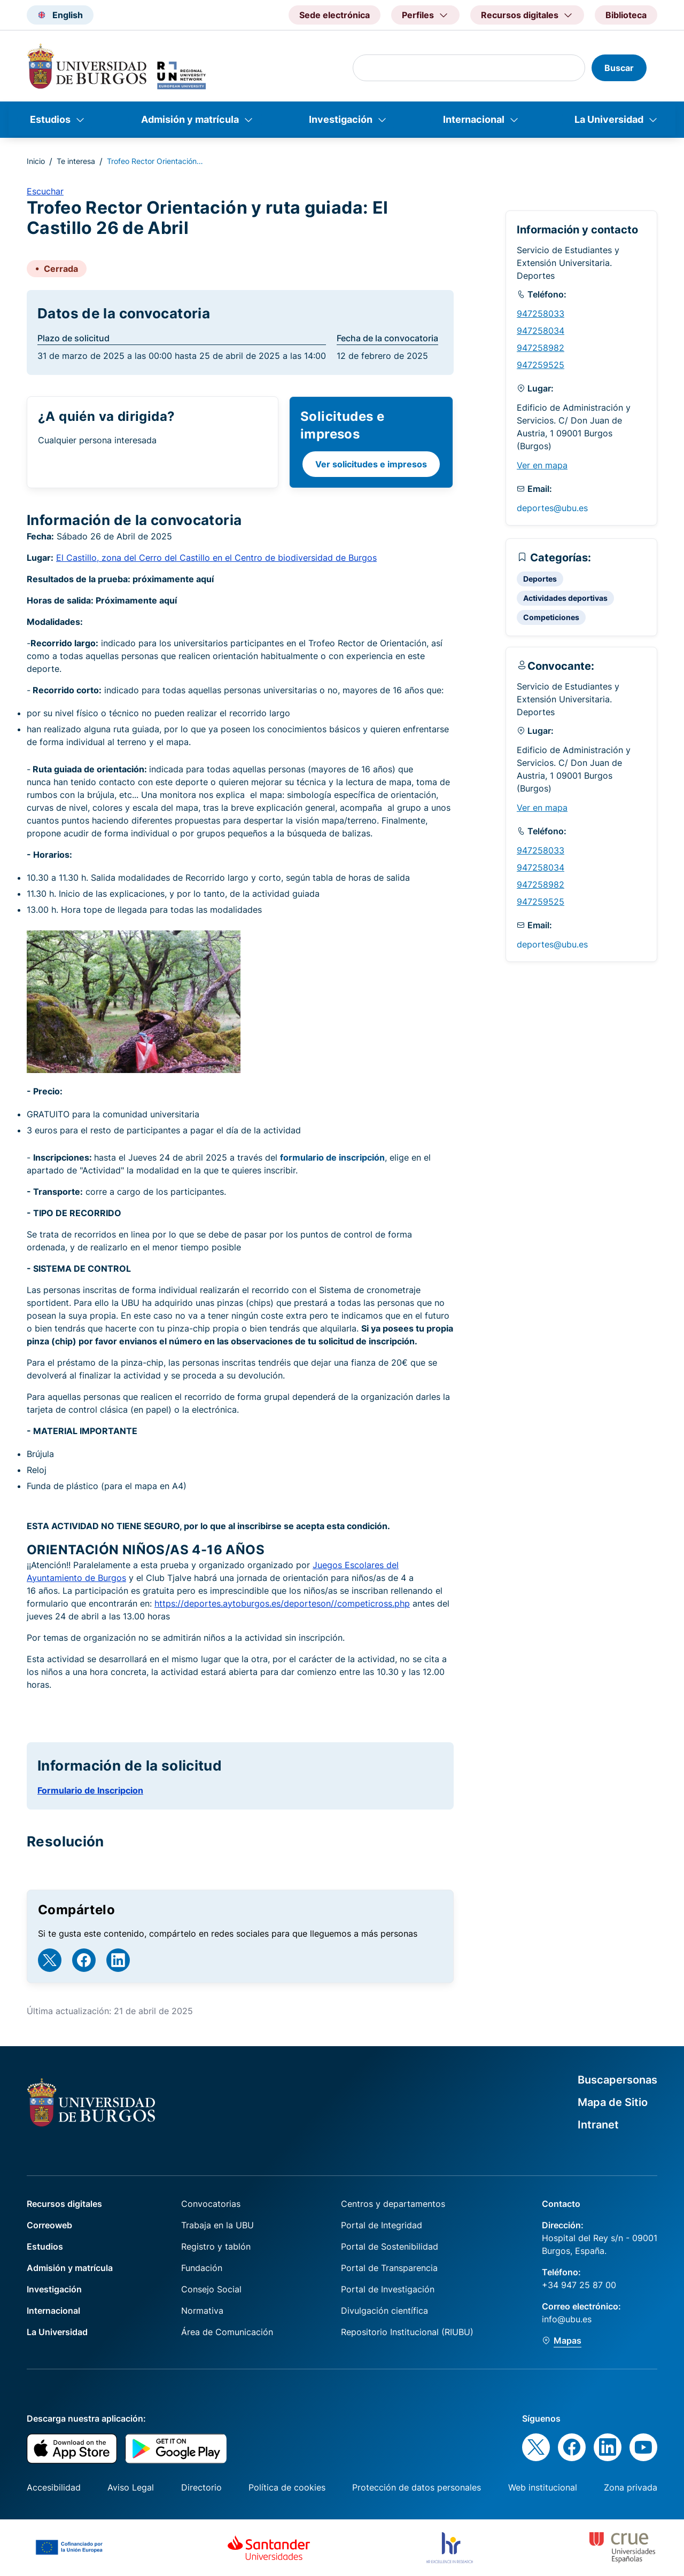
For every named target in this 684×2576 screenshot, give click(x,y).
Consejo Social (211, 2289)
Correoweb (49, 2225)
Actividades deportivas (565, 597)
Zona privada (630, 2487)
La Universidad (608, 119)
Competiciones (551, 617)
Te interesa (76, 161)
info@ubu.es (567, 2319)
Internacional (473, 119)
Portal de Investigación (387, 2289)
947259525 (540, 364)
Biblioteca (626, 15)
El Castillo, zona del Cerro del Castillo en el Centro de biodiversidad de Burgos (216, 557)
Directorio (201, 2487)
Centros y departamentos (393, 2203)
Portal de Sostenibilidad (389, 2246)
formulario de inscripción (332, 1157)
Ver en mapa (542, 465)
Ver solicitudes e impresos (371, 464)
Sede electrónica (334, 15)
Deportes (540, 578)
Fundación (201, 2267)
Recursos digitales (64, 2203)
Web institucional (542, 2487)
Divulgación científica (384, 2310)
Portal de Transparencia (389, 2267)
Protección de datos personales (416, 2487)
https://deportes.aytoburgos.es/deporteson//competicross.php (282, 1603)
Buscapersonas (617, 2079)
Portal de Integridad (381, 2225)
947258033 (540, 313)
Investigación (340, 119)
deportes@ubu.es (552, 508)
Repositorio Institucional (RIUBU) (407, 2332)
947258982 (540, 347)
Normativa (202, 2310)
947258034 (540, 330)
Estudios (50, 119)
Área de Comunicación (227, 2332)
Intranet (598, 2124)
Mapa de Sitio (613, 2102)
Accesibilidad (54, 2487)
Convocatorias (210, 2203)
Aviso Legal (130, 2487)
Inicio (36, 161)
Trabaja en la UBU (217, 2225)
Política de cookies (286, 2487)
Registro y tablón (216, 2246)
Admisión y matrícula (190, 119)
